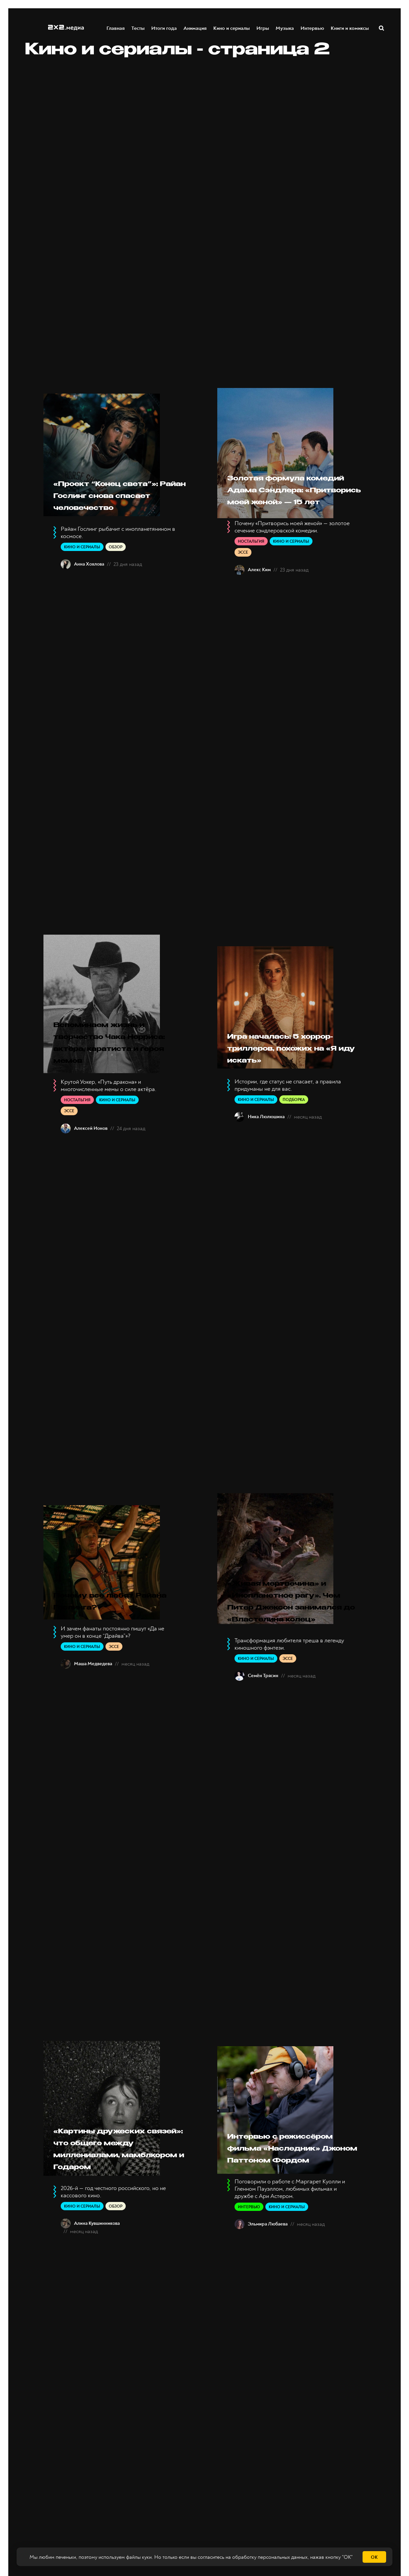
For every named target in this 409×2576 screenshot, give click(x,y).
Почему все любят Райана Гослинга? (115, 1655)
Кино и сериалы (231, 27)
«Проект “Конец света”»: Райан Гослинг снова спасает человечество (106, 508)
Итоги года (164, 27)
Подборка (294, 1135)
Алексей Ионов (90, 1164)
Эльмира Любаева (268, 2326)
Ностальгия (251, 565)
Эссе (243, 576)
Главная (115, 27)
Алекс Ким (259, 594)
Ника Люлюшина (266, 1153)
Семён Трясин (263, 1747)
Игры (263, 27)
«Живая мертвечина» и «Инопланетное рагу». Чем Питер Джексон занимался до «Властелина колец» (295, 1655)
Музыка (285, 27)
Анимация (195, 27)
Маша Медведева (93, 1718)
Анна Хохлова (89, 588)
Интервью (313, 27)
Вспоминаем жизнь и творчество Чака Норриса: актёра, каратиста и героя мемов (119, 1073)
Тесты (138, 27)
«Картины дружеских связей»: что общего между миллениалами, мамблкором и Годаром (121, 2233)
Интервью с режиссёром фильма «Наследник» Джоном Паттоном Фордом (290, 2233)
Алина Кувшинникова (97, 2320)
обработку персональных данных (269, 2557)
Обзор (115, 571)
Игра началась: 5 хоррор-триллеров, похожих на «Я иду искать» (290, 1078)
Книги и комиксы (350, 27)
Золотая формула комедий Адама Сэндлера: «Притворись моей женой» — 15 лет (290, 502)
